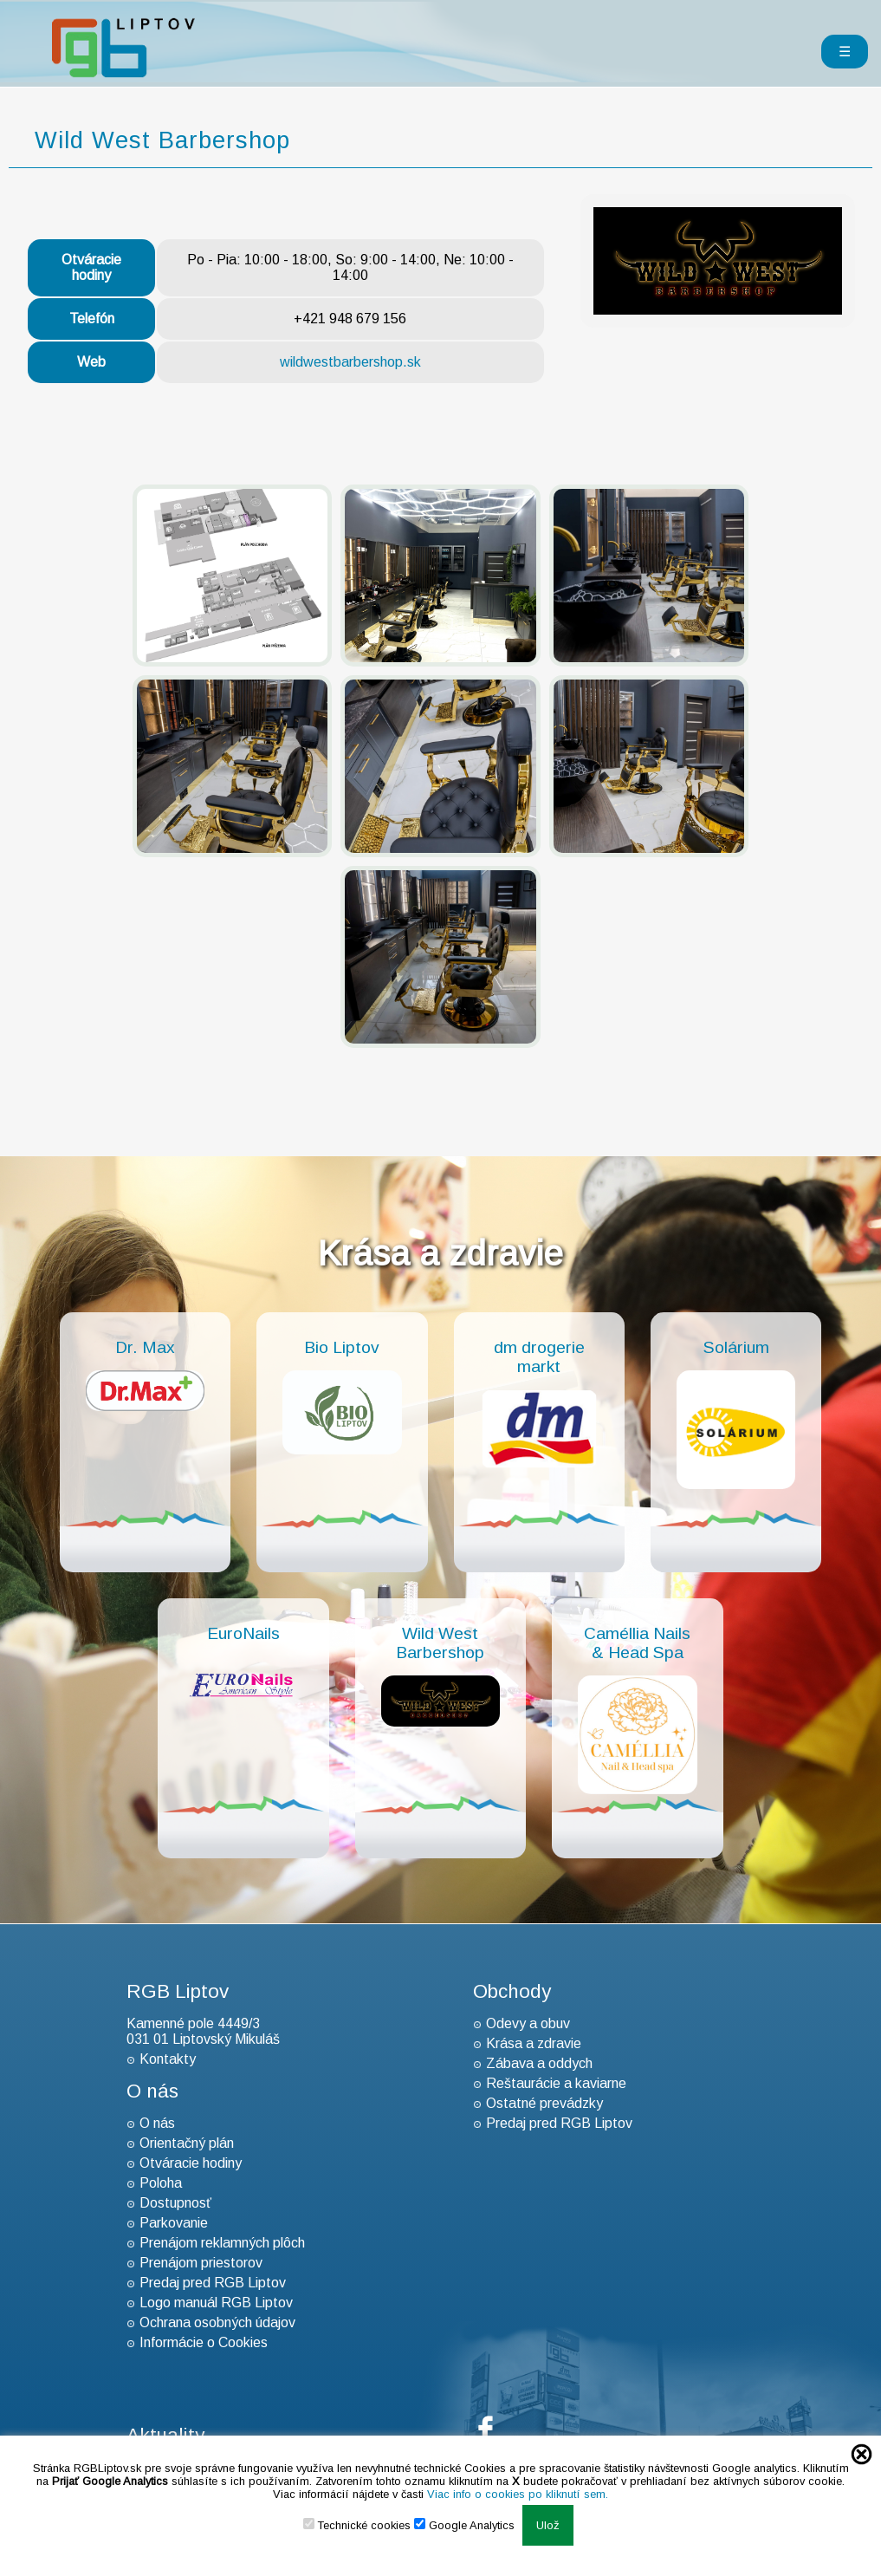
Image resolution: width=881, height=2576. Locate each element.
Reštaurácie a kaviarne (556, 2083)
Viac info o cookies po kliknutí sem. (517, 2494)
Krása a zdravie (533, 2043)
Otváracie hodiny (190, 2163)
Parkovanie (173, 2222)
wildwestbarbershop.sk (350, 362)
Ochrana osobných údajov (217, 2322)
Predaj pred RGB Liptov (212, 2282)
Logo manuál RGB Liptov (216, 2302)
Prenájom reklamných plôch (222, 2242)
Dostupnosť (175, 2202)
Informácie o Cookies (203, 2342)
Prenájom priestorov (200, 2262)
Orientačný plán (186, 2143)
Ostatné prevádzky (544, 2103)
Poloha (160, 2183)
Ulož (548, 2525)
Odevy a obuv (528, 2023)
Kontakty (167, 2059)
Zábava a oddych (539, 2063)
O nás (157, 2123)
